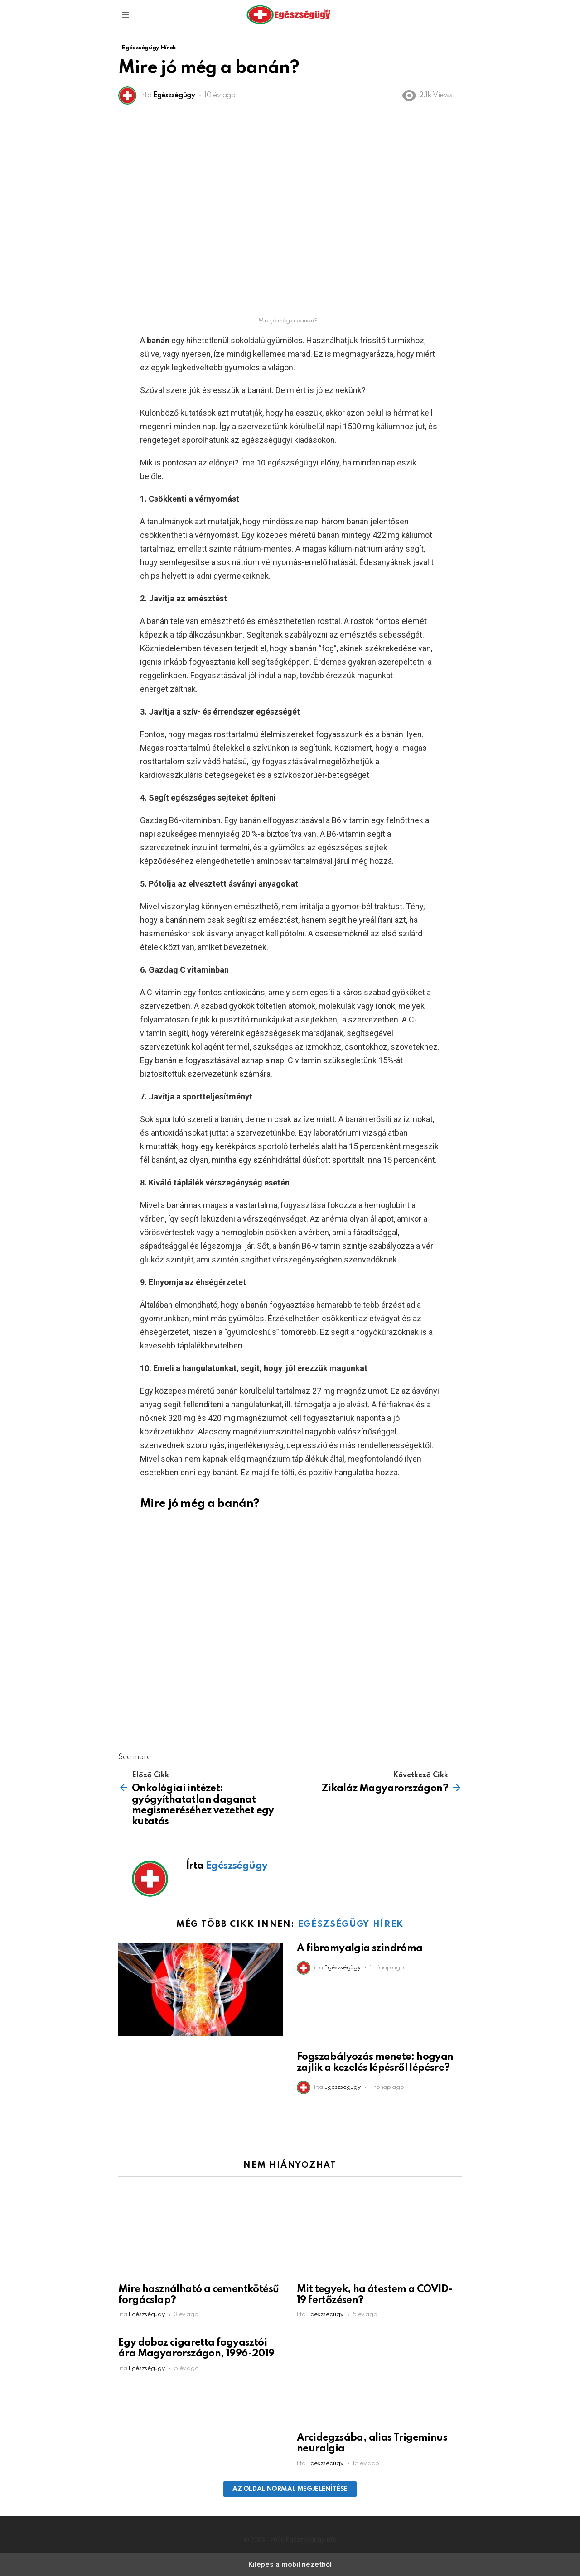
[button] (125, 15)
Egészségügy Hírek (351, 1924)
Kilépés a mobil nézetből (290, 2564)
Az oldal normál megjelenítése (290, 2489)
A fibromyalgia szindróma (360, 1948)
